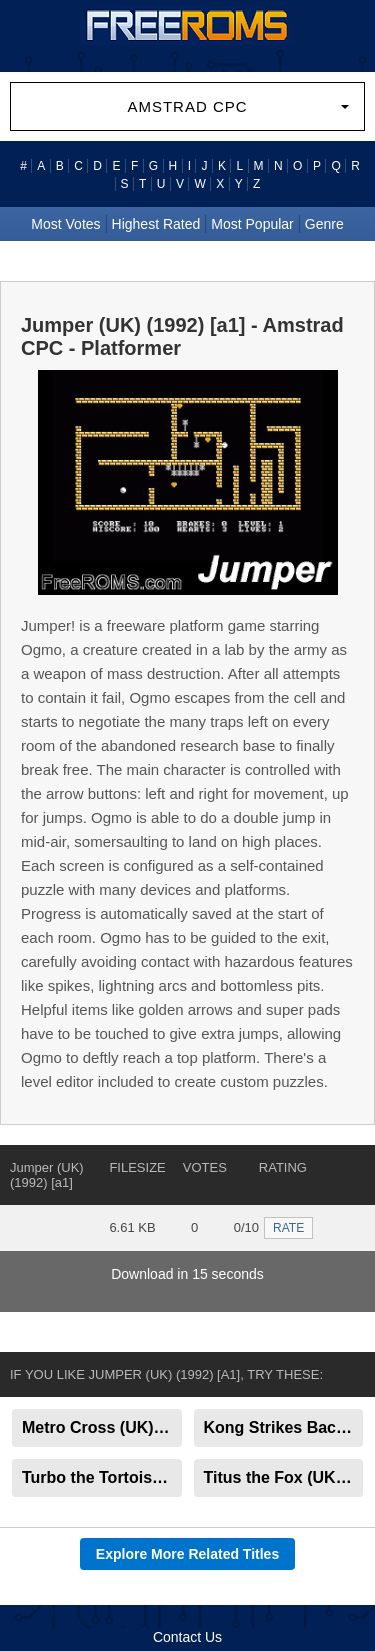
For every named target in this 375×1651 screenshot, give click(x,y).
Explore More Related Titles (187, 1554)
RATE (288, 1228)
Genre (324, 224)
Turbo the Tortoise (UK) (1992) (102, 1477)
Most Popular (252, 224)
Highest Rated (156, 224)
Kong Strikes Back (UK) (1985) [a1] (284, 1427)
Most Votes (65, 224)
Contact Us (187, 1637)
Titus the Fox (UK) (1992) (284, 1477)
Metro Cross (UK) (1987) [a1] (102, 1427)
